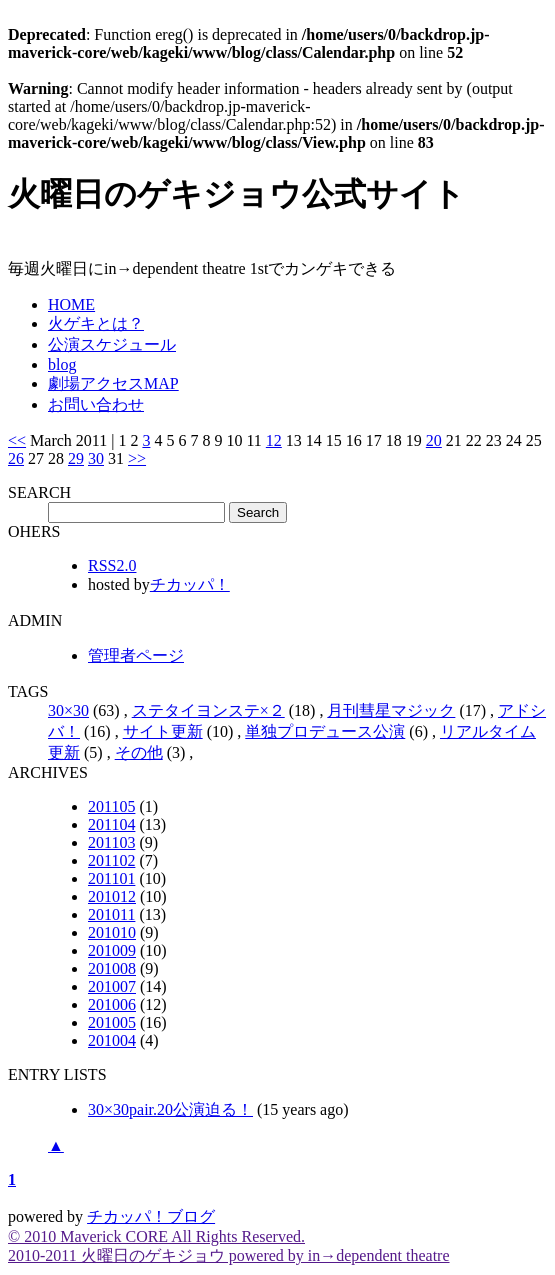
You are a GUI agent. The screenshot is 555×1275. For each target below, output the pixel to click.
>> (137, 458)
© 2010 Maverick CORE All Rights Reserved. (156, 1236)
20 (434, 440)
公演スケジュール (112, 344)
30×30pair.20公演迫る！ (170, 1109)
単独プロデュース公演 (325, 731)
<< (17, 440)
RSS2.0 (112, 565)
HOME (71, 304)
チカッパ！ (190, 584)
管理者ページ (136, 655)
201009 (112, 950)
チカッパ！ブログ (151, 1216)
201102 (111, 860)
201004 (112, 1040)
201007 (112, 986)
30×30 (68, 710)
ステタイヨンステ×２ (208, 710)
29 (76, 458)
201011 (111, 914)
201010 (112, 932)
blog (62, 364)
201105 (111, 806)
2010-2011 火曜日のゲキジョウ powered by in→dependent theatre (229, 1255)
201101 (111, 878)
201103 (111, 842)
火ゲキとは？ (96, 323)
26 (16, 458)
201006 (112, 1004)
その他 (139, 752)
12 (274, 440)
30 (96, 458)
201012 (112, 896)
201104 (111, 824)
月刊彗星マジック (391, 710)
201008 (112, 968)
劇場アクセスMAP (113, 383)
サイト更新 (163, 731)
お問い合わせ (96, 404)
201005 (112, 1022)
